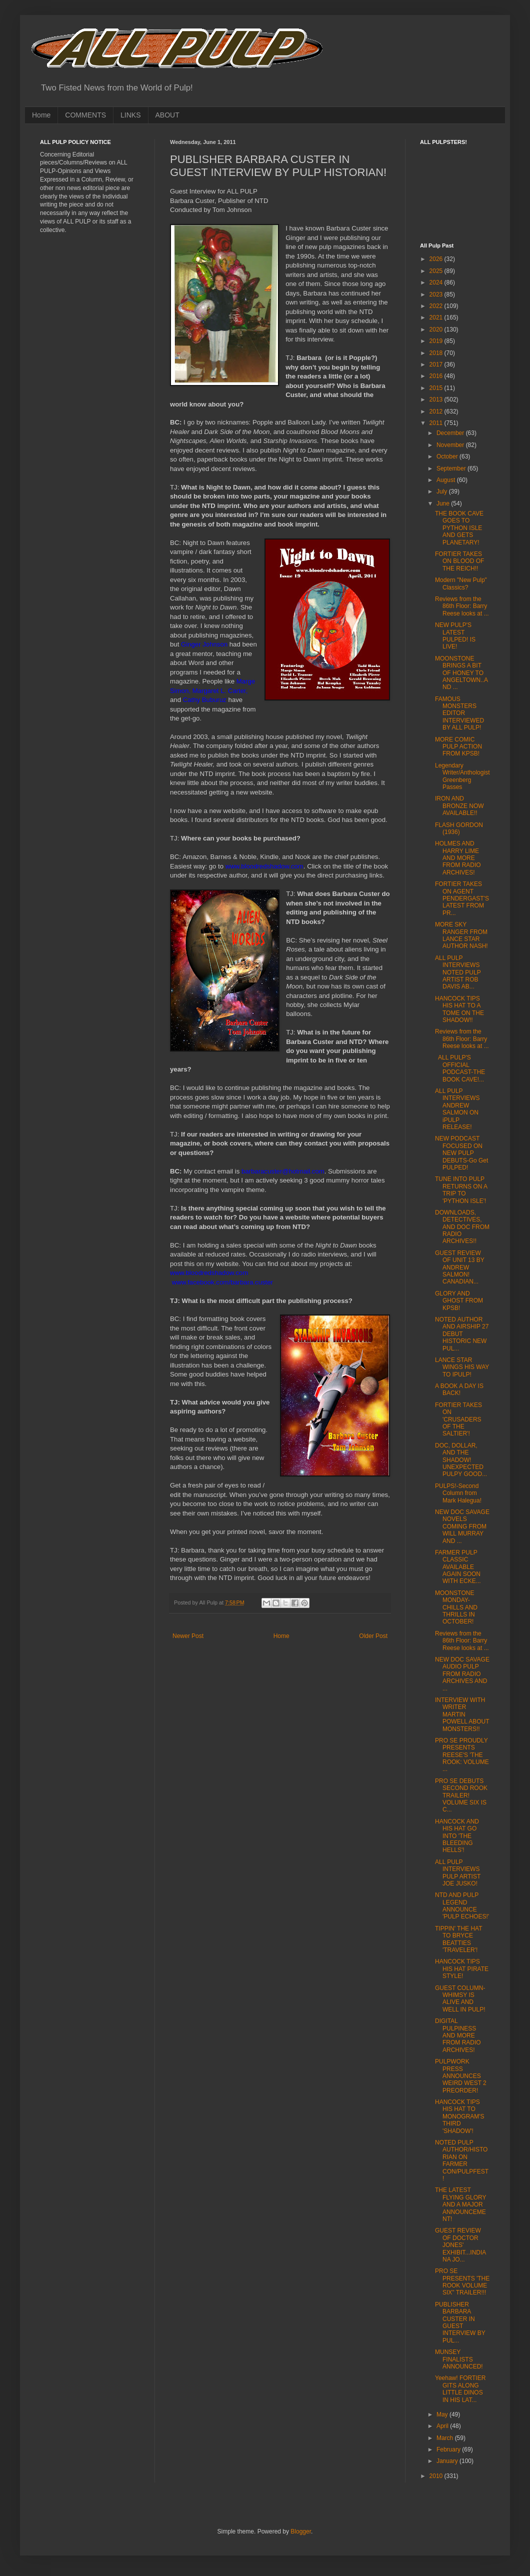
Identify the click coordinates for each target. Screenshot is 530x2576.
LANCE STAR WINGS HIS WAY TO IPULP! (462, 1367)
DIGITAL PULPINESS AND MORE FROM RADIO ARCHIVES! (458, 2036)
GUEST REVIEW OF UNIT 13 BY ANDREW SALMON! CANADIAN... (459, 1268)
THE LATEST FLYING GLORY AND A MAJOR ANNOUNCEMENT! (460, 2204)
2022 (437, 306)
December (451, 433)
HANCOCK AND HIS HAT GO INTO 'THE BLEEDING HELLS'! (457, 1836)
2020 (437, 329)
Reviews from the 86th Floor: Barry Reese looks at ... (462, 606)
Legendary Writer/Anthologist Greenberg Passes (462, 776)
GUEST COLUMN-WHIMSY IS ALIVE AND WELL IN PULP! (460, 1998)
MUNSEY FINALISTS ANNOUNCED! (459, 2359)
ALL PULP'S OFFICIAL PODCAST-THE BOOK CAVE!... (460, 1068)
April (443, 2426)
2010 (437, 2476)
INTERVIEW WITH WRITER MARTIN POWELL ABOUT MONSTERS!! (462, 1714)
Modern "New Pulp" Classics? (461, 583)
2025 (437, 271)
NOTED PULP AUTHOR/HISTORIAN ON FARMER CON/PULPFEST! (461, 2160)
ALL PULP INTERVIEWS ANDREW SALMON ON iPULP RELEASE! (457, 1109)
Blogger (300, 2531)
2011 (437, 423)
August (446, 480)
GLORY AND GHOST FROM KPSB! (459, 1301)
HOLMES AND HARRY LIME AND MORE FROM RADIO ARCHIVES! (458, 858)
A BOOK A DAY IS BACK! (459, 1389)
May (443, 2414)
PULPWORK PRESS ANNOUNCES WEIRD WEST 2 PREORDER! (460, 2076)
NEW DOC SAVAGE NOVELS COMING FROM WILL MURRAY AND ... (462, 1526)
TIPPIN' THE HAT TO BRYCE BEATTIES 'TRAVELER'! (458, 1939)
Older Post (373, 1636)
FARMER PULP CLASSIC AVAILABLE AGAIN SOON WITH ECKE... (458, 1567)
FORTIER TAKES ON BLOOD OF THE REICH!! (459, 561)
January (448, 2461)
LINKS (130, 115)
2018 (437, 353)
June (443, 503)
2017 (437, 364)
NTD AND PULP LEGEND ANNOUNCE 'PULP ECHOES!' (462, 1906)
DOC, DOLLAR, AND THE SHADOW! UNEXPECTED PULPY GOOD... (461, 1460)
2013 (437, 399)
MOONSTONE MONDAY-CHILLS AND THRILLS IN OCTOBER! (456, 1608)
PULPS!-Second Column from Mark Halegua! (458, 1493)
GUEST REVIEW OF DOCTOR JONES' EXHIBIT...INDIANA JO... (460, 2245)
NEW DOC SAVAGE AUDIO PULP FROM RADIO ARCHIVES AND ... (462, 1674)
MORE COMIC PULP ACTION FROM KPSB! (458, 747)
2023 (437, 294)
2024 (437, 282)
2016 (437, 376)
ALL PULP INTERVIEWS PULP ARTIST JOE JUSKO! (457, 1872)
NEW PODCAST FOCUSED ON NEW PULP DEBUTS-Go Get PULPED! (461, 1153)
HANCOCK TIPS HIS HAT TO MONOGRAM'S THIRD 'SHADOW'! (459, 2116)
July (442, 491)
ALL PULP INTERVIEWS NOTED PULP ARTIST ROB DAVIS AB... (457, 972)
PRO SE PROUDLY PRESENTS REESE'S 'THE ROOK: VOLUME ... (462, 1755)
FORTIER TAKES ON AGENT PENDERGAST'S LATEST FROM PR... (462, 898)
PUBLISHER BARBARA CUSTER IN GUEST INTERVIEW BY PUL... (460, 2322)
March (445, 2438)
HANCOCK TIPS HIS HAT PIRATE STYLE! (461, 1969)
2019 (437, 341)
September (452, 468)
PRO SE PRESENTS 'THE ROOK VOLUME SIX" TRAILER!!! (462, 2282)
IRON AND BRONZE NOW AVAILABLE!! (459, 805)
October (448, 456)
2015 (437, 388)
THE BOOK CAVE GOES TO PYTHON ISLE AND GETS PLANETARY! (459, 528)
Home (41, 115)
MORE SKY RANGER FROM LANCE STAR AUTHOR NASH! (461, 935)
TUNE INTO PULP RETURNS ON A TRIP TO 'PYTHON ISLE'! (461, 1190)
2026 (437, 259)
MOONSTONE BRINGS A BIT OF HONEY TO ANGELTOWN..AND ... (461, 673)
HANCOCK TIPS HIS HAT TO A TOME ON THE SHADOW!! (459, 1009)
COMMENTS (85, 115)
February (449, 2449)
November (451, 445)
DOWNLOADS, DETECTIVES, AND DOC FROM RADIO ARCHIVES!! (462, 1227)
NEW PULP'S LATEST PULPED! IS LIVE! (455, 636)
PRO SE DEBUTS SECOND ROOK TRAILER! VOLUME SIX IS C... (461, 1796)
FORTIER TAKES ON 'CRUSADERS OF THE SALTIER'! (458, 1420)
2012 (437, 411)
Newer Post (188, 1636)
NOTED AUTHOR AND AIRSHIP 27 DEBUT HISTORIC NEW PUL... (461, 1334)
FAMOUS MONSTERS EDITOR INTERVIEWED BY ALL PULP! (459, 714)
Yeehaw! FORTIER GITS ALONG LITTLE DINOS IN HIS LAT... (460, 2388)
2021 (437, 317)
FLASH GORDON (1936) (459, 829)
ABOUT (168, 115)
